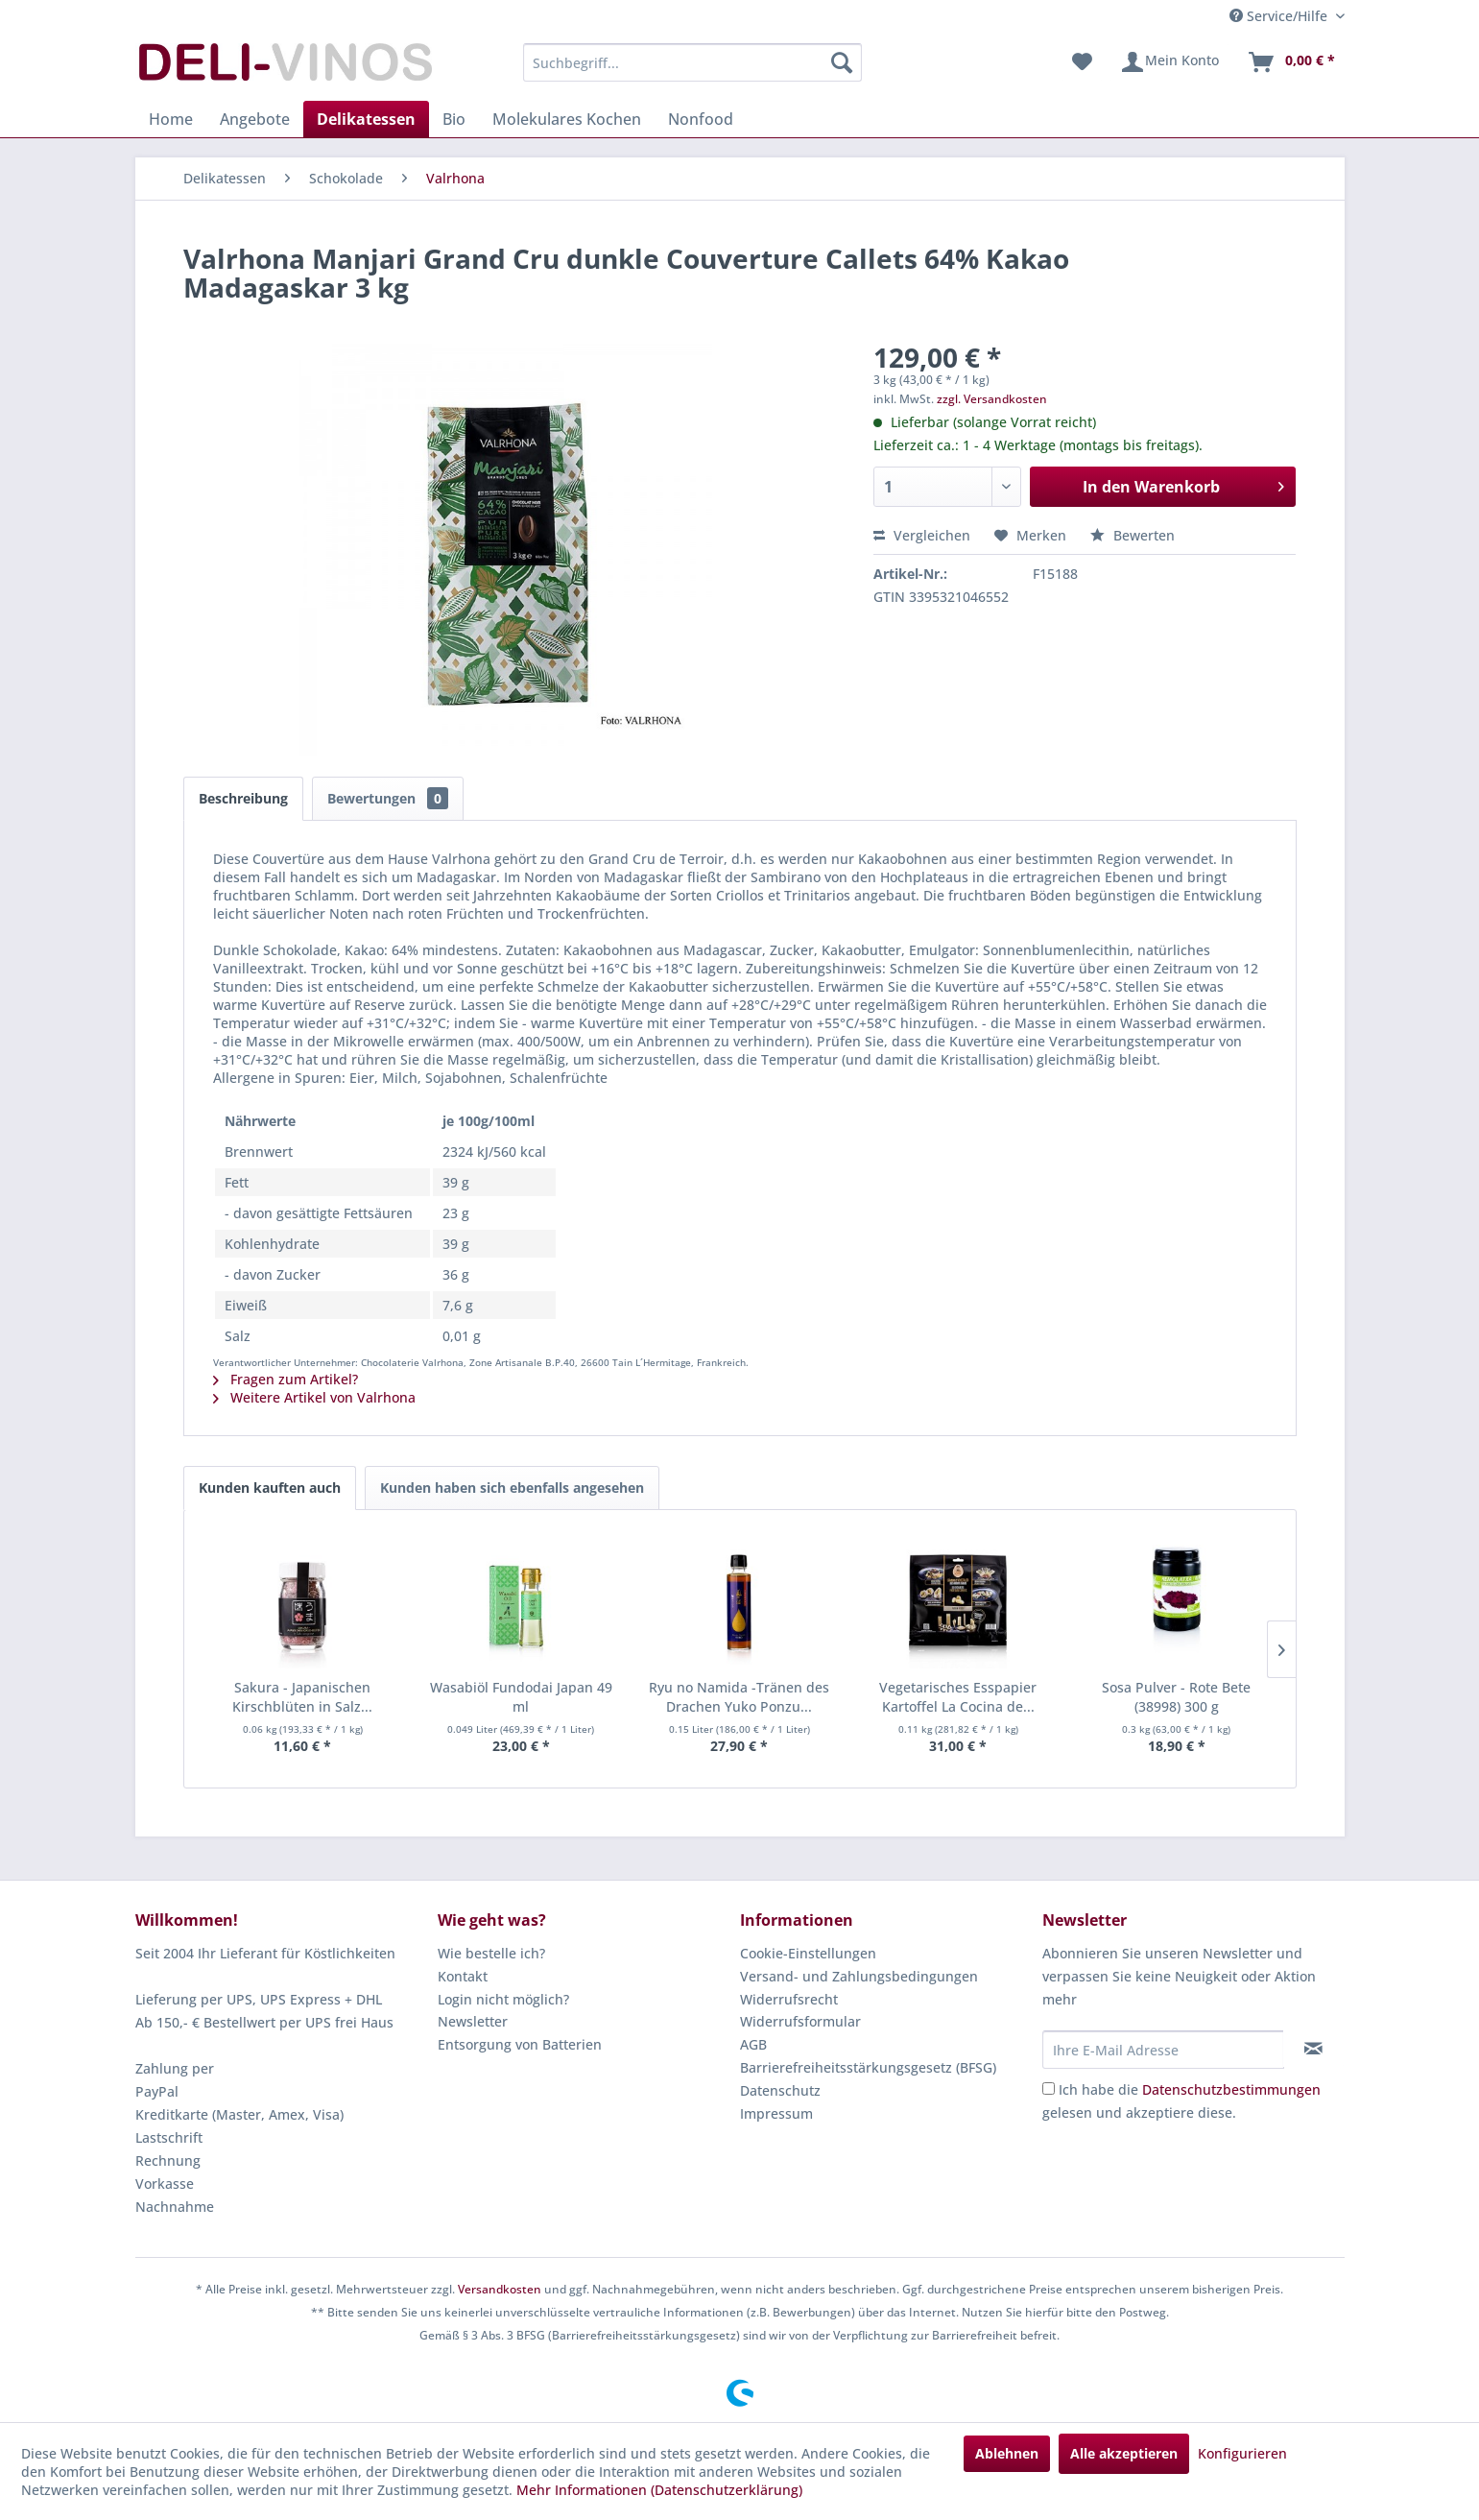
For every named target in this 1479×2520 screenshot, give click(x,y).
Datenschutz (780, 2090)
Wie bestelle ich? (491, 1953)
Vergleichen (921, 535)
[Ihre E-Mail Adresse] (1163, 2049)
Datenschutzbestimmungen (1231, 2089)
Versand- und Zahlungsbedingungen (859, 1976)
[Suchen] (842, 62)
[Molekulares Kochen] (567, 119)
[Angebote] (254, 119)
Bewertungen (387, 798)
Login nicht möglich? (503, 1999)
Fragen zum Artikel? (285, 1379)
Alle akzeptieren (1124, 2453)
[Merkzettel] (1082, 62)
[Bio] (454, 119)
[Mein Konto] (1169, 62)
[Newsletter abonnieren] (1313, 2048)
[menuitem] (692, 62)
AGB (753, 2044)
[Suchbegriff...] (692, 62)
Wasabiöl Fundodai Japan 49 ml (521, 1697)
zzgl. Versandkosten (992, 399)
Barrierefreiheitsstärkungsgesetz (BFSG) (868, 2067)
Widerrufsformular (800, 2021)
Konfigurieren (1242, 2453)
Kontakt (463, 1976)
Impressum (776, 2113)
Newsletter (473, 2021)
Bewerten (1132, 535)
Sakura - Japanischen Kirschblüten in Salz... (302, 1697)
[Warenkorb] (1291, 62)
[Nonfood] (701, 119)
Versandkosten (499, 2289)
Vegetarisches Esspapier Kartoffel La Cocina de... (958, 1697)
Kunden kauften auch (270, 1487)
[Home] (170, 119)
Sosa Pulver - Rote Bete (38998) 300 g (1176, 1697)
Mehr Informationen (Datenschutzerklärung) (659, 2490)
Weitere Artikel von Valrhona (314, 1397)
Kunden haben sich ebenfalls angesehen (512, 1487)
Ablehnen (1006, 2453)
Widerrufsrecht (789, 1999)
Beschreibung (243, 798)
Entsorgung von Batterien (520, 2044)
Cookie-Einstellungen (808, 1953)
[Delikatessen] (366, 119)
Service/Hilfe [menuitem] (1280, 16)
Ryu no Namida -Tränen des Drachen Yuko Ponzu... (739, 1697)
